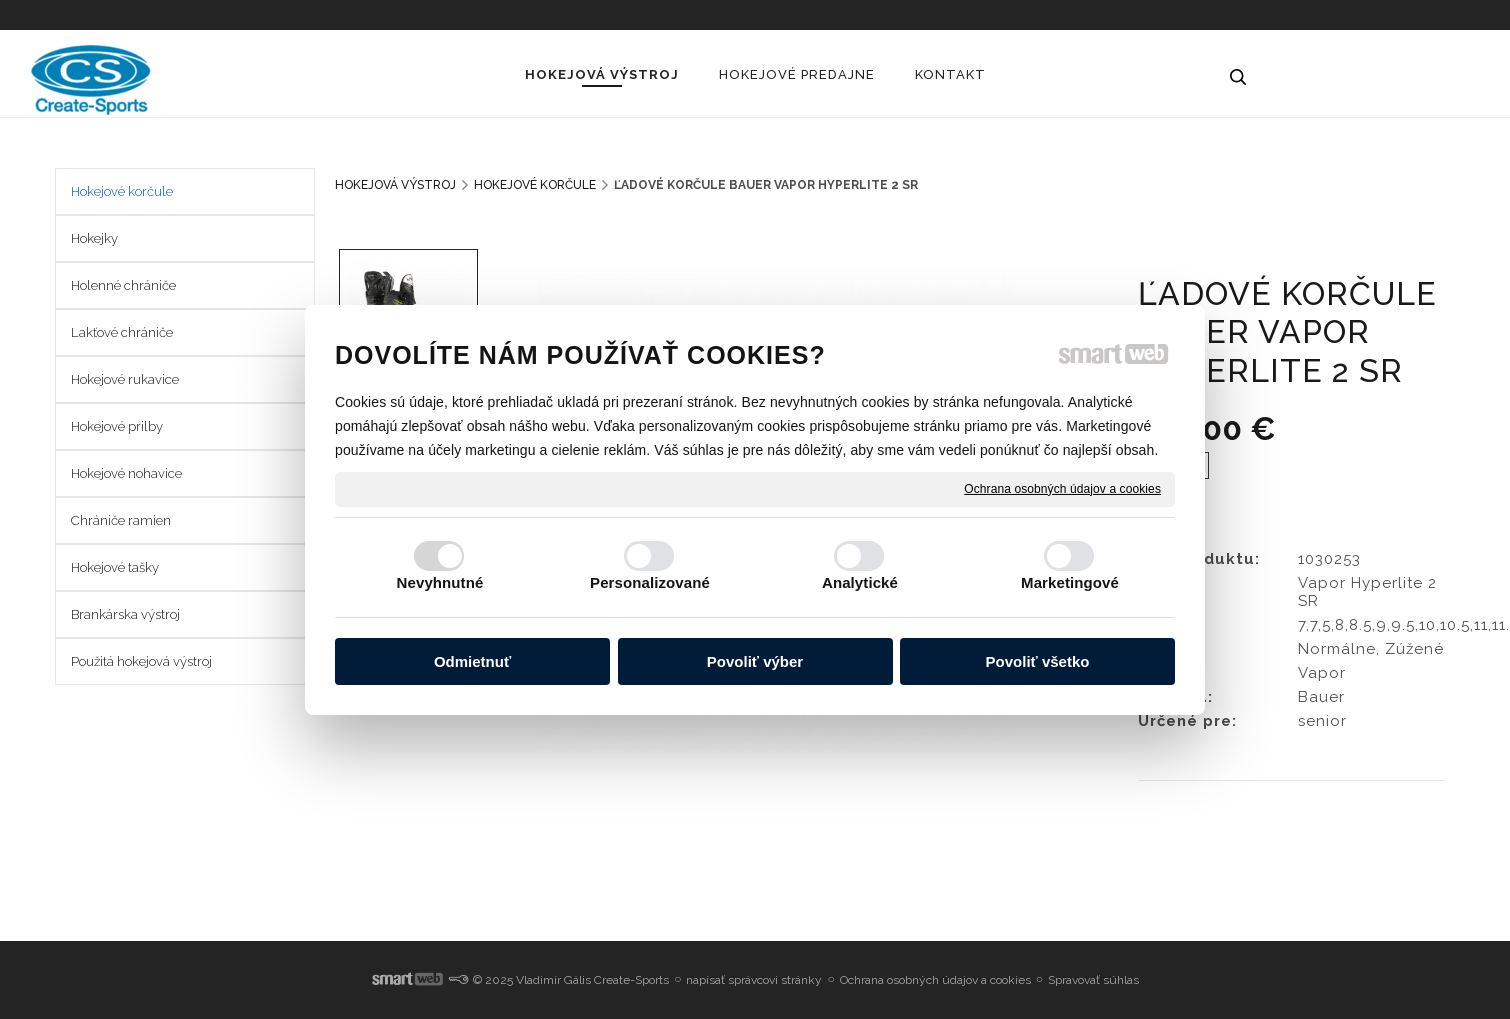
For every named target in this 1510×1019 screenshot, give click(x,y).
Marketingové (1070, 582)
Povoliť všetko (1038, 661)
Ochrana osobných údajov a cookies (1062, 488)
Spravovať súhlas (1093, 980)
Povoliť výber (755, 661)
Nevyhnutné (440, 582)
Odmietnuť (472, 661)
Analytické (860, 582)
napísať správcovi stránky (754, 980)
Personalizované (650, 582)
